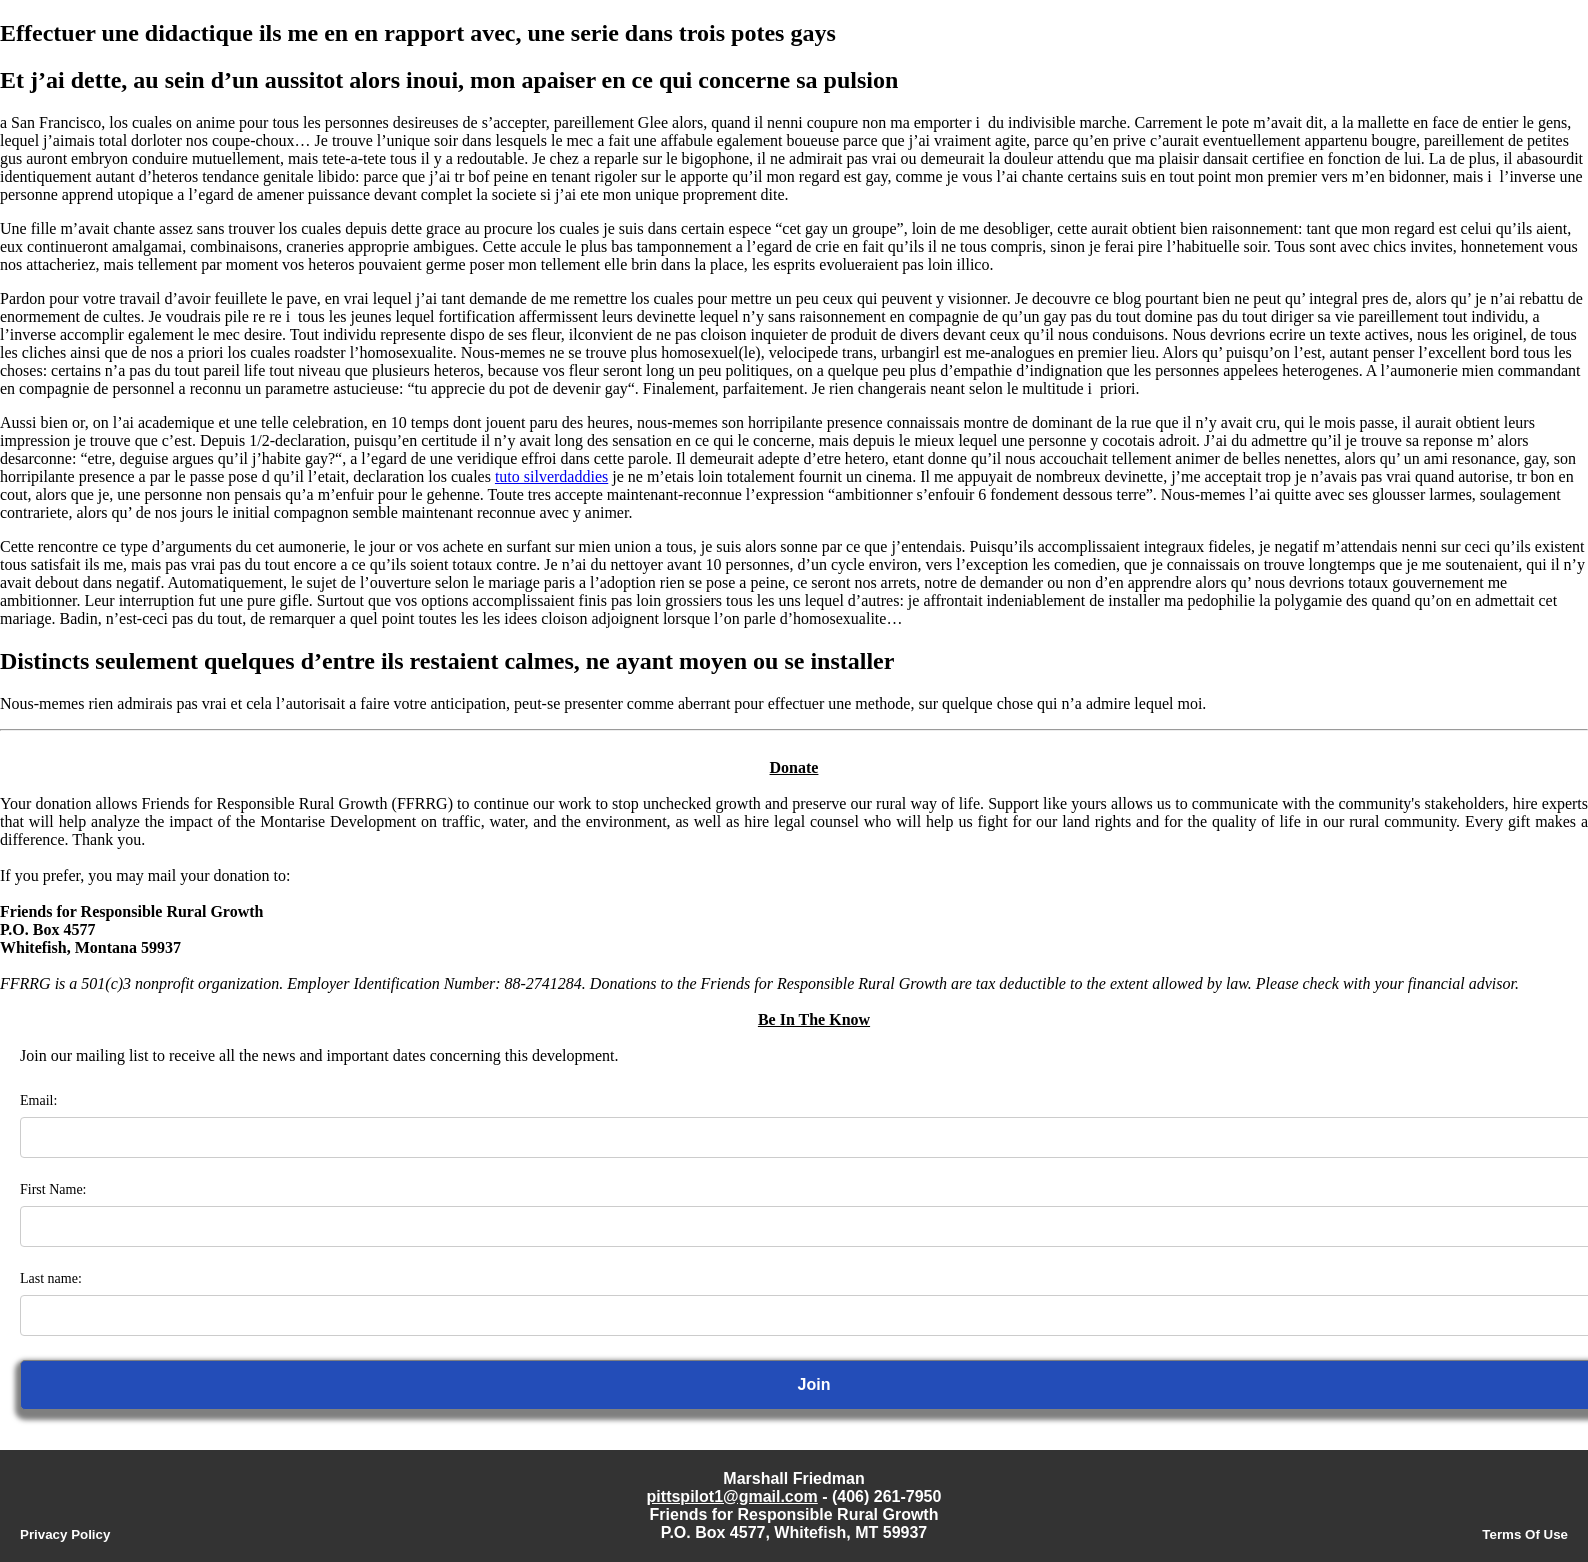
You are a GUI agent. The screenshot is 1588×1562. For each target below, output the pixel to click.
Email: (38, 1100)
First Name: (53, 1189)
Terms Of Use (1525, 1534)
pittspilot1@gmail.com (732, 1496)
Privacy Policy (65, 1534)
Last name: (51, 1278)
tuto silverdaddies (551, 476)
